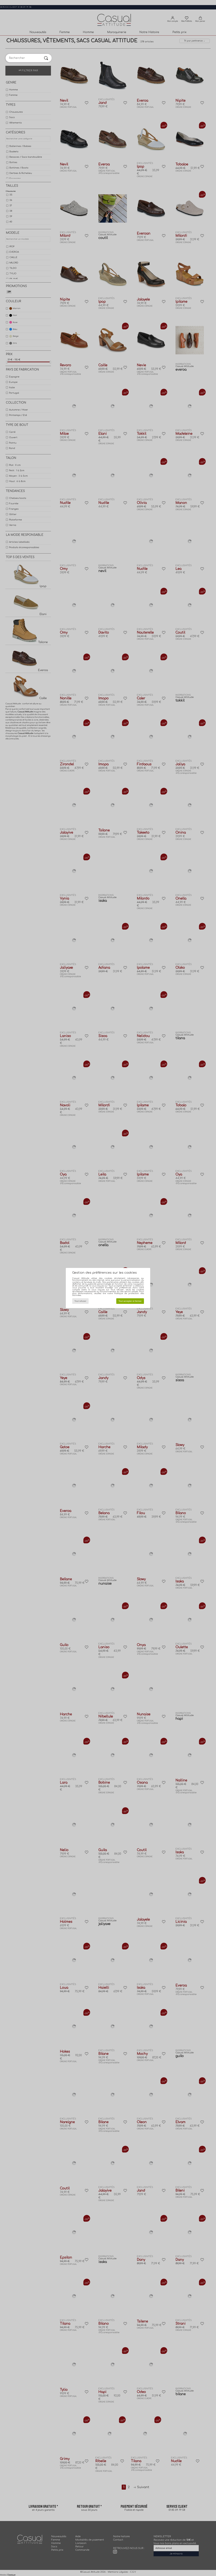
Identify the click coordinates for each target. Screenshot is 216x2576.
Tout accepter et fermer (130, 1301)
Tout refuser (80, 1301)
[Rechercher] (46, 58)
